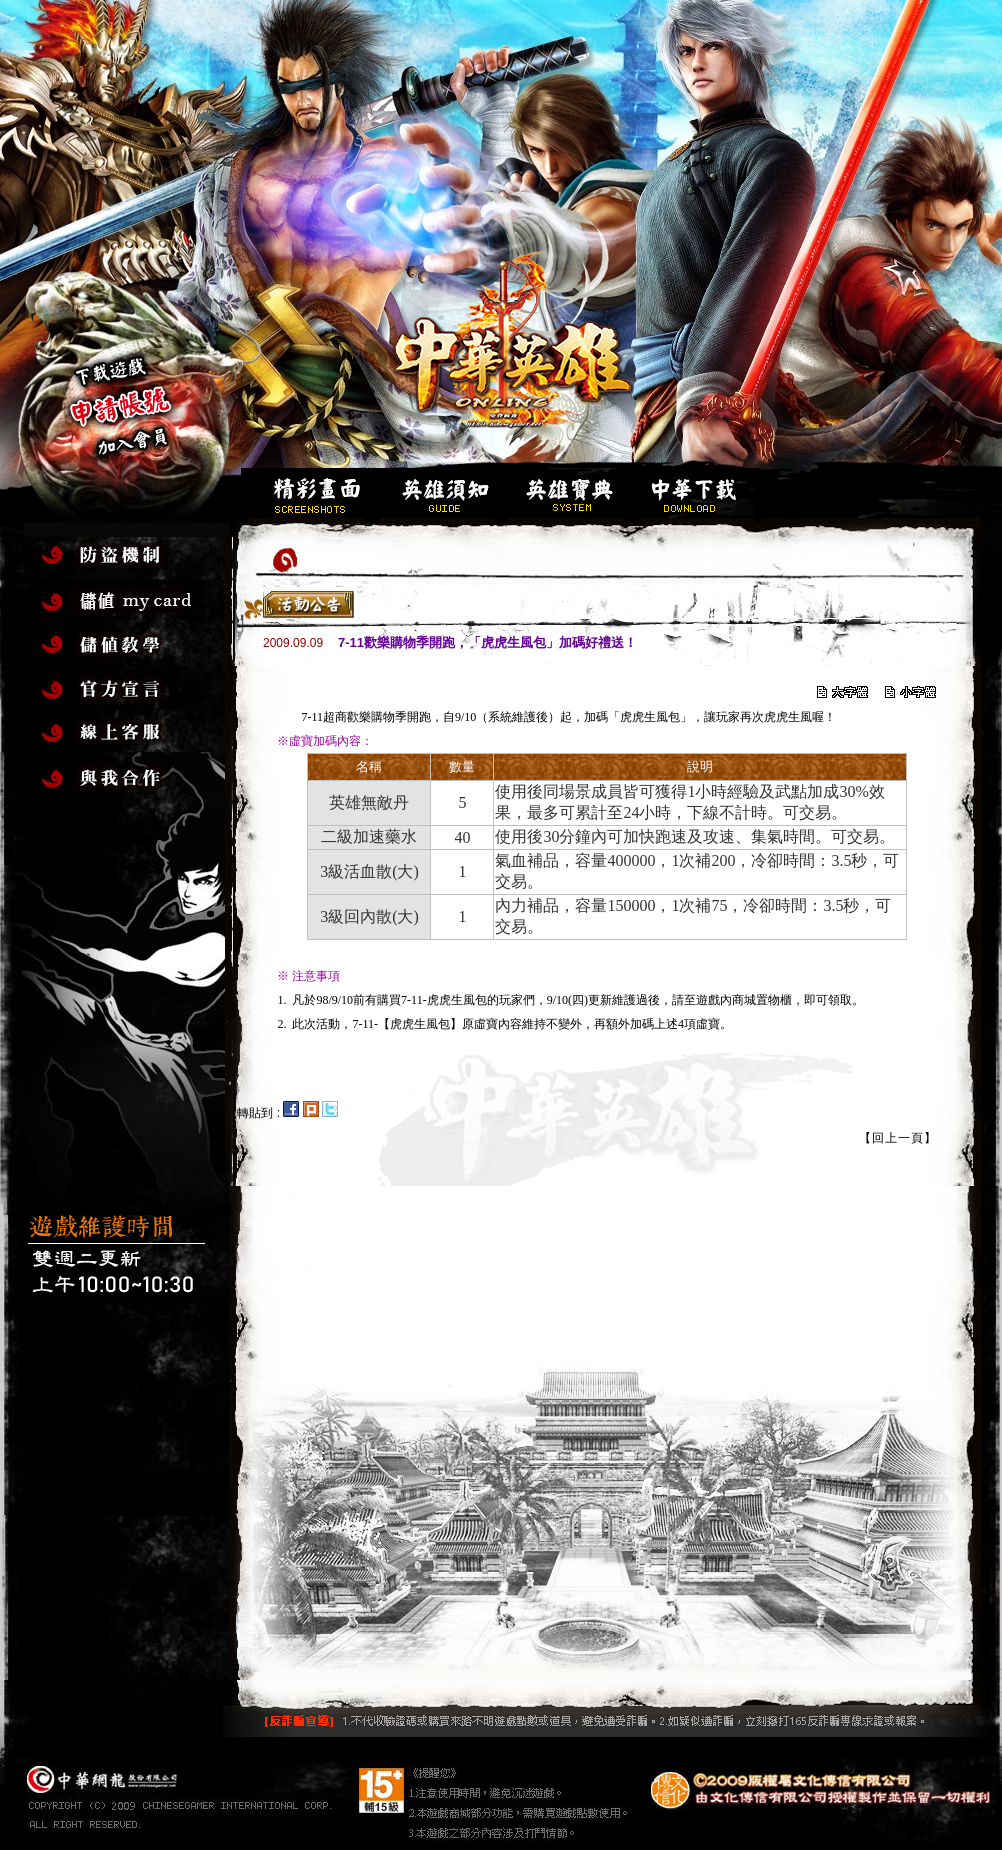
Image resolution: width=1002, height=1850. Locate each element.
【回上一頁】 (898, 1138)
